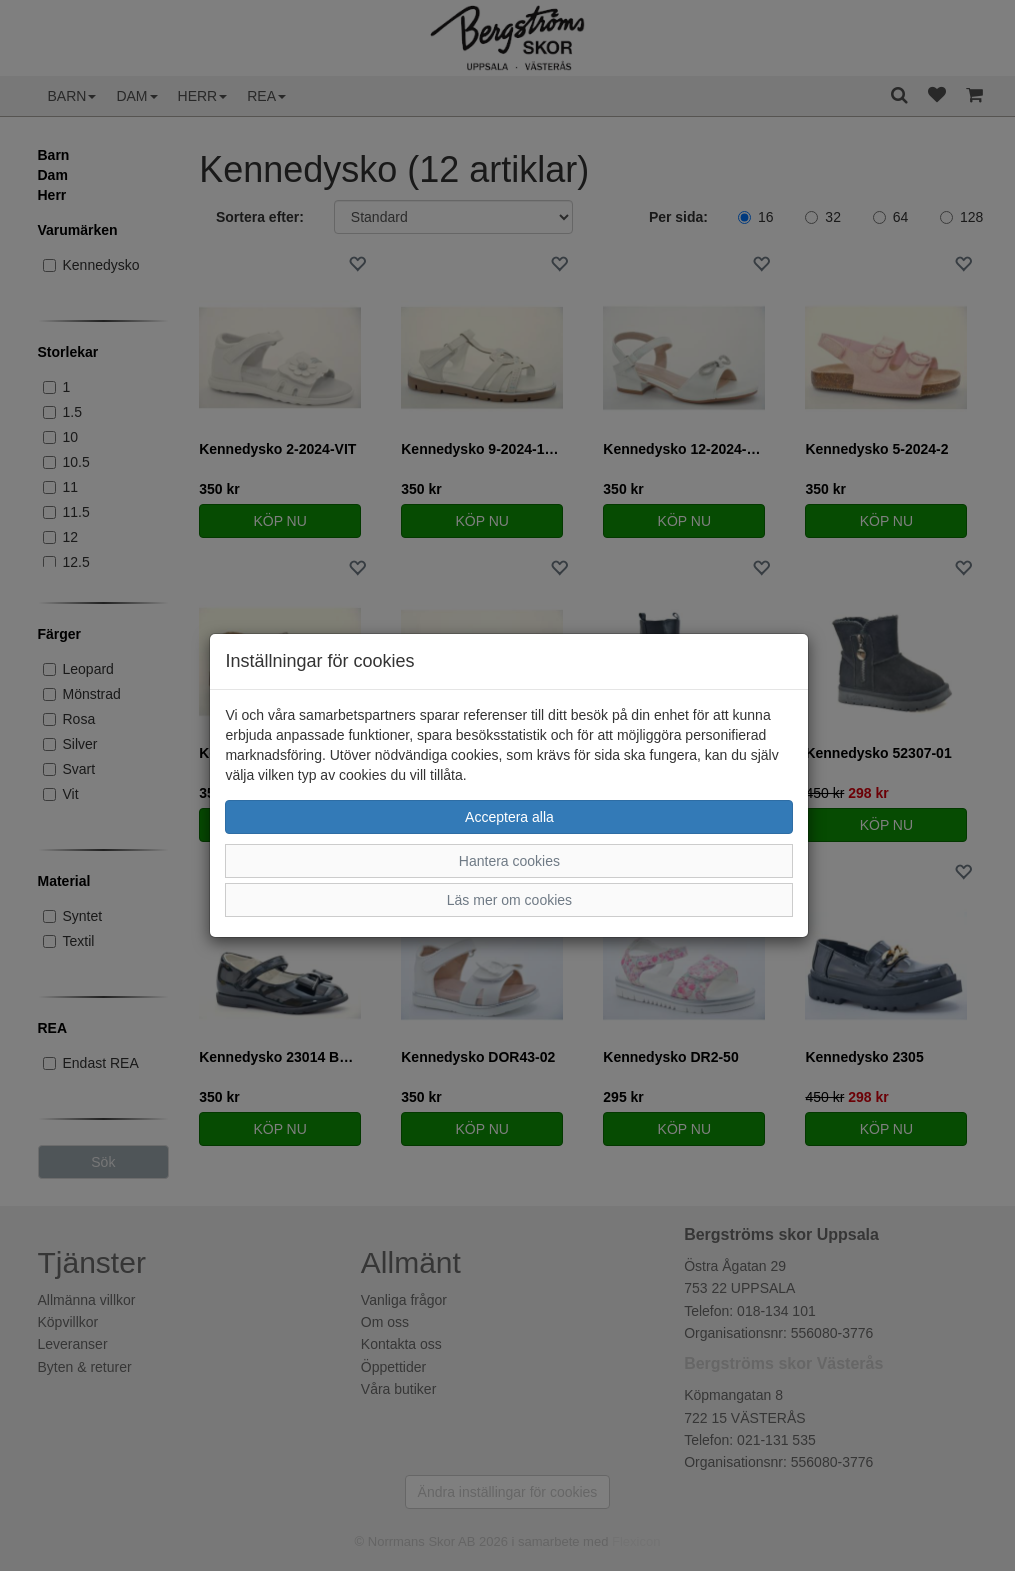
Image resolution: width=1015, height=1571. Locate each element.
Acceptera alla (509, 817)
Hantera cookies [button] (509, 861)
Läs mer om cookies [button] (509, 900)
